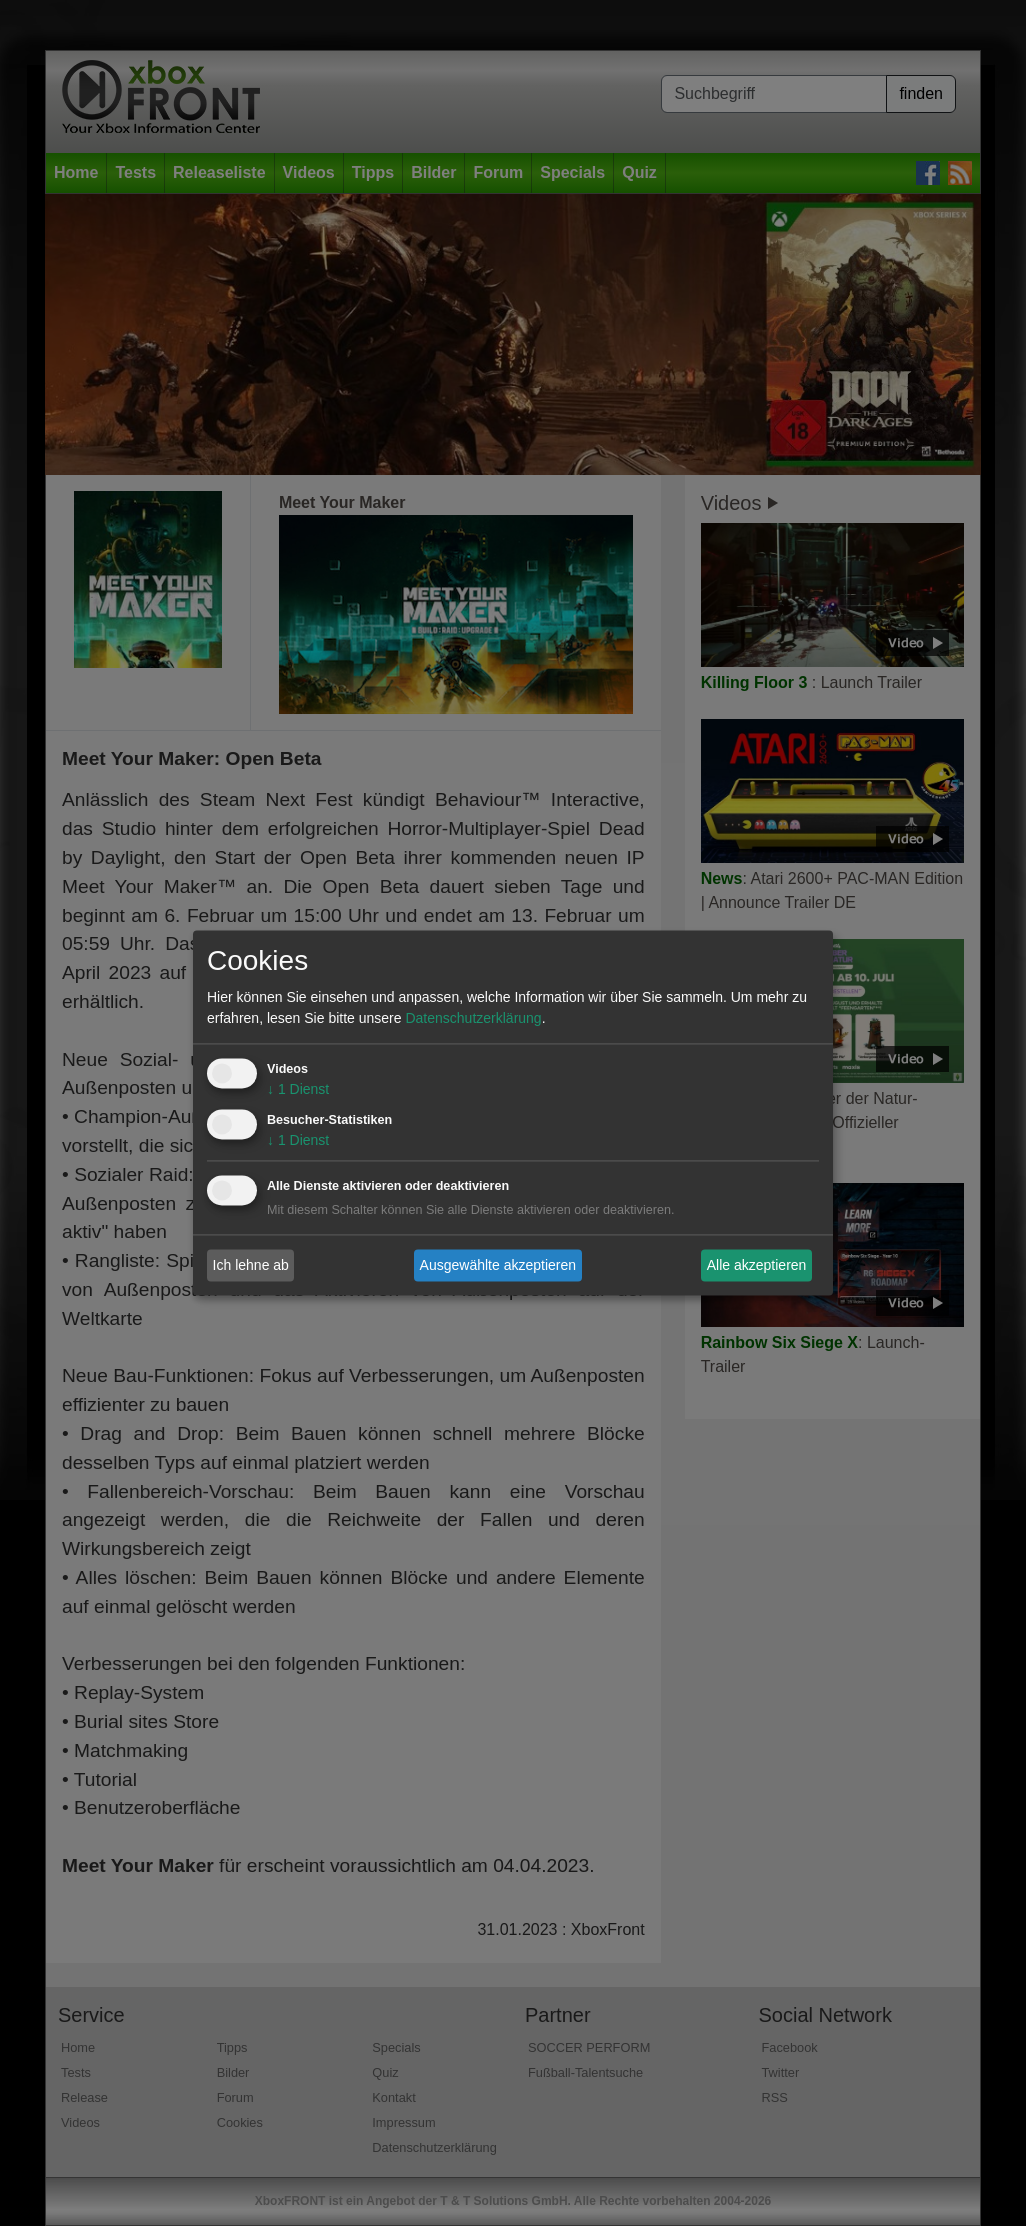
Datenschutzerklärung (473, 1019)
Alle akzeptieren (757, 1265)
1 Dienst (298, 1090)
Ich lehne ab (251, 1265)
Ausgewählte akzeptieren (498, 1265)
